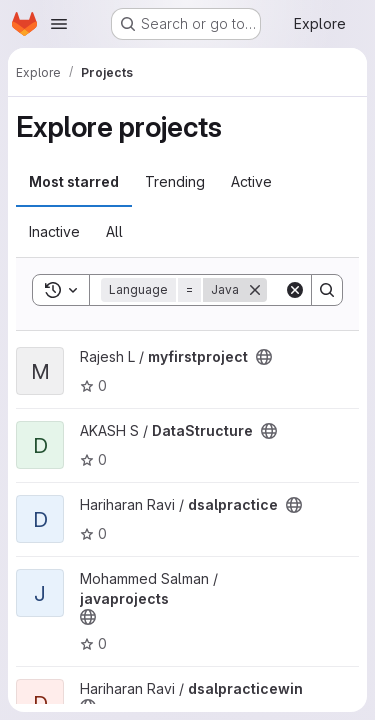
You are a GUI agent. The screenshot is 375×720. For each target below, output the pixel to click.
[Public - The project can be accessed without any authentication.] (264, 357)
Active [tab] (251, 181)
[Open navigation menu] (59, 24)
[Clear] (295, 290)
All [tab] (114, 231)
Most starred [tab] (74, 181)
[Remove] (255, 290)
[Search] (327, 290)
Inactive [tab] (54, 231)
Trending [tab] (175, 181)
